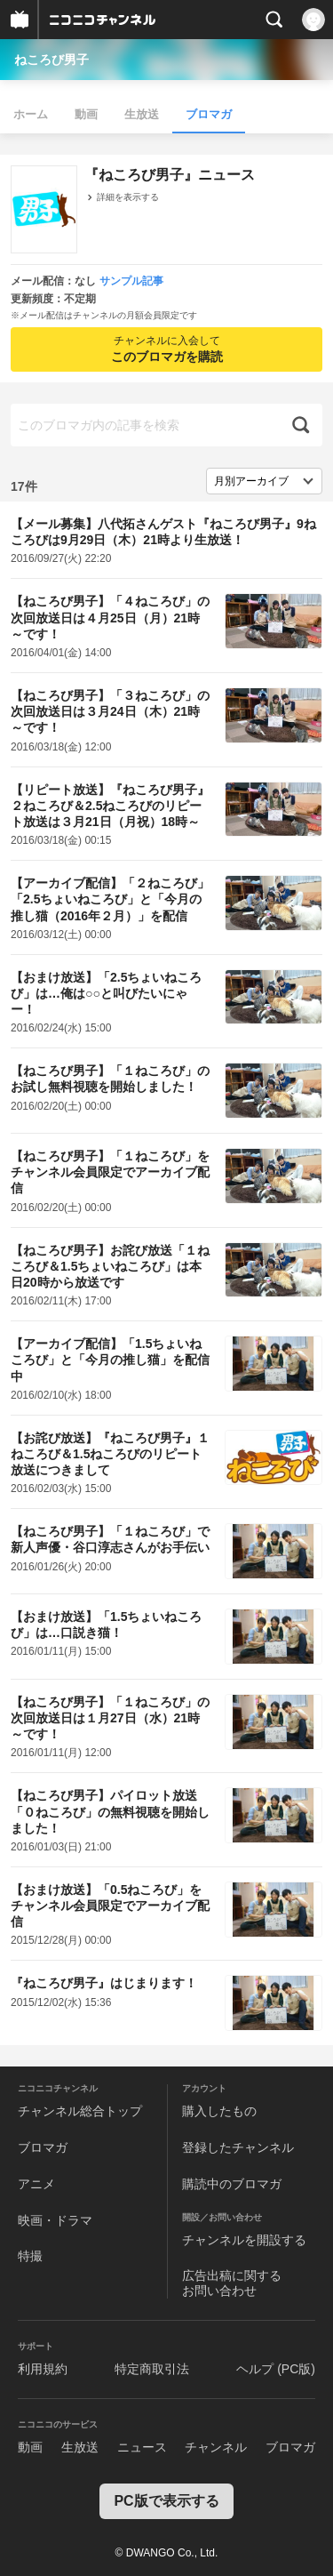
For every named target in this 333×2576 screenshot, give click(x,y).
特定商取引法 (152, 2369)
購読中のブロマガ (231, 2184)
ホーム (30, 114)
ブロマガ (209, 114)
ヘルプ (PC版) (275, 2369)
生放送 (141, 114)
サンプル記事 (131, 281)
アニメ (36, 2184)
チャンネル (216, 2447)
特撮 (30, 2256)
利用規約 (42, 2369)
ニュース (142, 2447)
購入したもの (219, 2111)
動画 (86, 114)
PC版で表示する (166, 2500)
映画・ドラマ (55, 2220)
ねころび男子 (51, 59)
